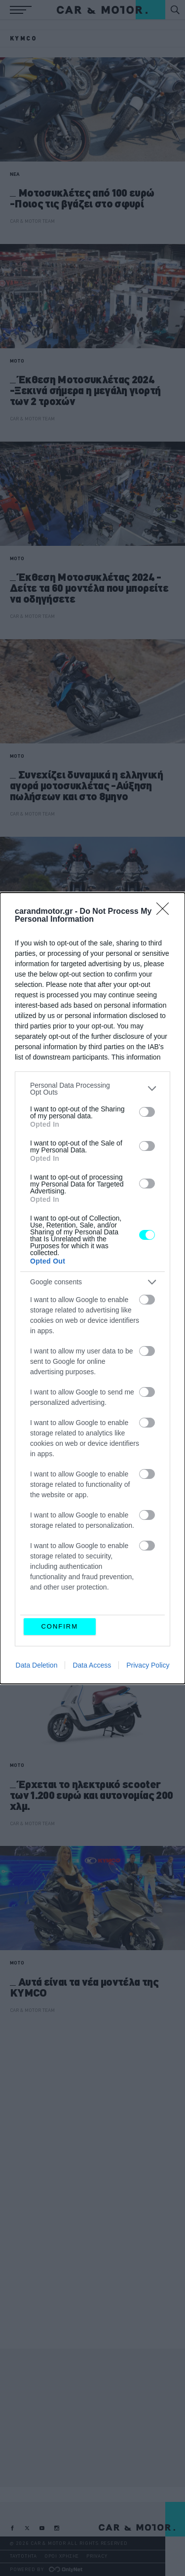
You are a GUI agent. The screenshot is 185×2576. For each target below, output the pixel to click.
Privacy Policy (147, 1665)
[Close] (165, 911)
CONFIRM (59, 1626)
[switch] (147, 1112)
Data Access (92, 1665)
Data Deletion (37, 1665)
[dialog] (92, 1288)
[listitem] (92, 1089)
